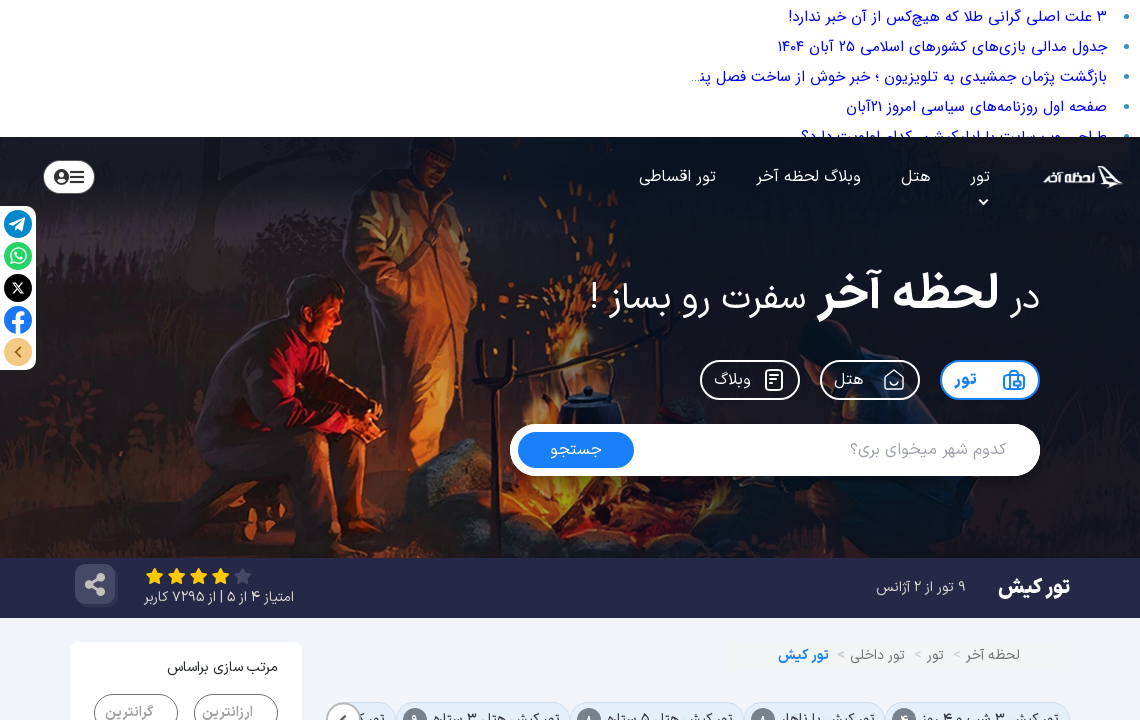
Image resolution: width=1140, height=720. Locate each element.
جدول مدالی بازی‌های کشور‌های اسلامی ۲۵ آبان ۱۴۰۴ (942, 47)
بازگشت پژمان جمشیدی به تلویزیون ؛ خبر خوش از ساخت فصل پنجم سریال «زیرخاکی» (838, 77)
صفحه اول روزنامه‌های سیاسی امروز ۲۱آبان (976, 107)
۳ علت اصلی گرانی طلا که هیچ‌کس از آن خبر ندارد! (947, 17)
